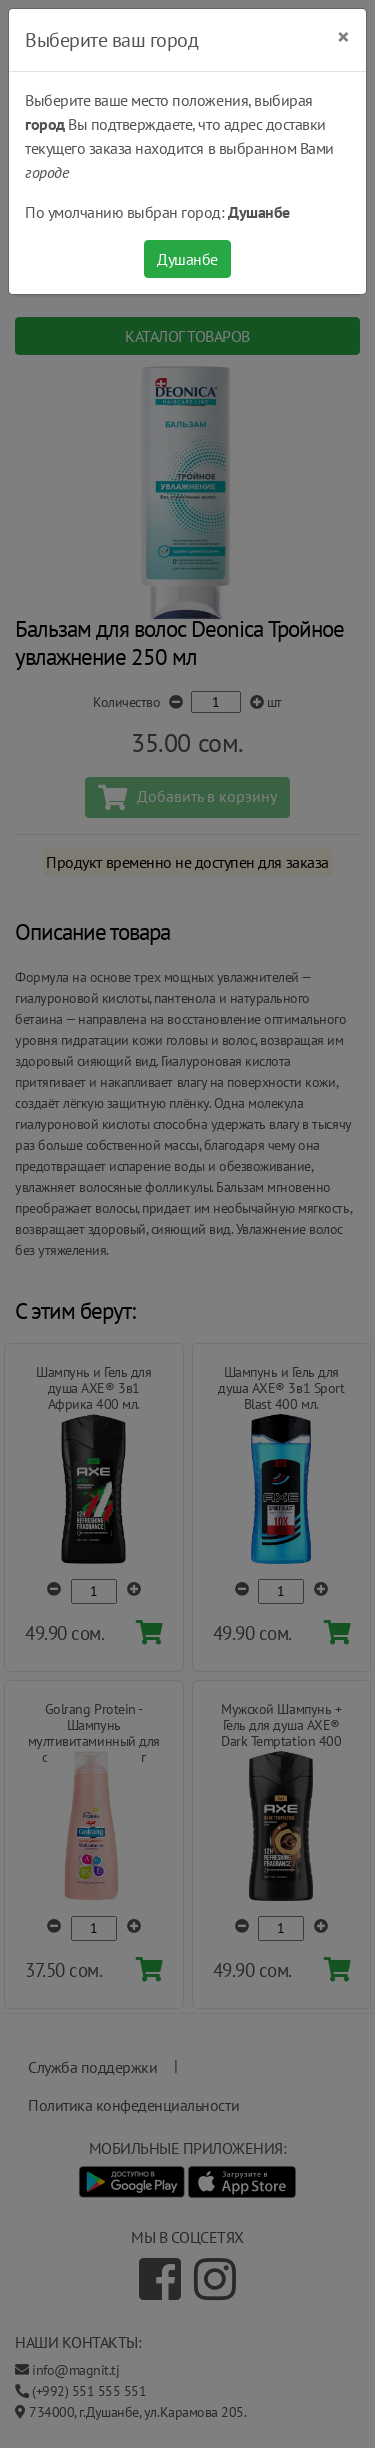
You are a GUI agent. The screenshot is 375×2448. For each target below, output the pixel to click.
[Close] (343, 37)
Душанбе (187, 259)
